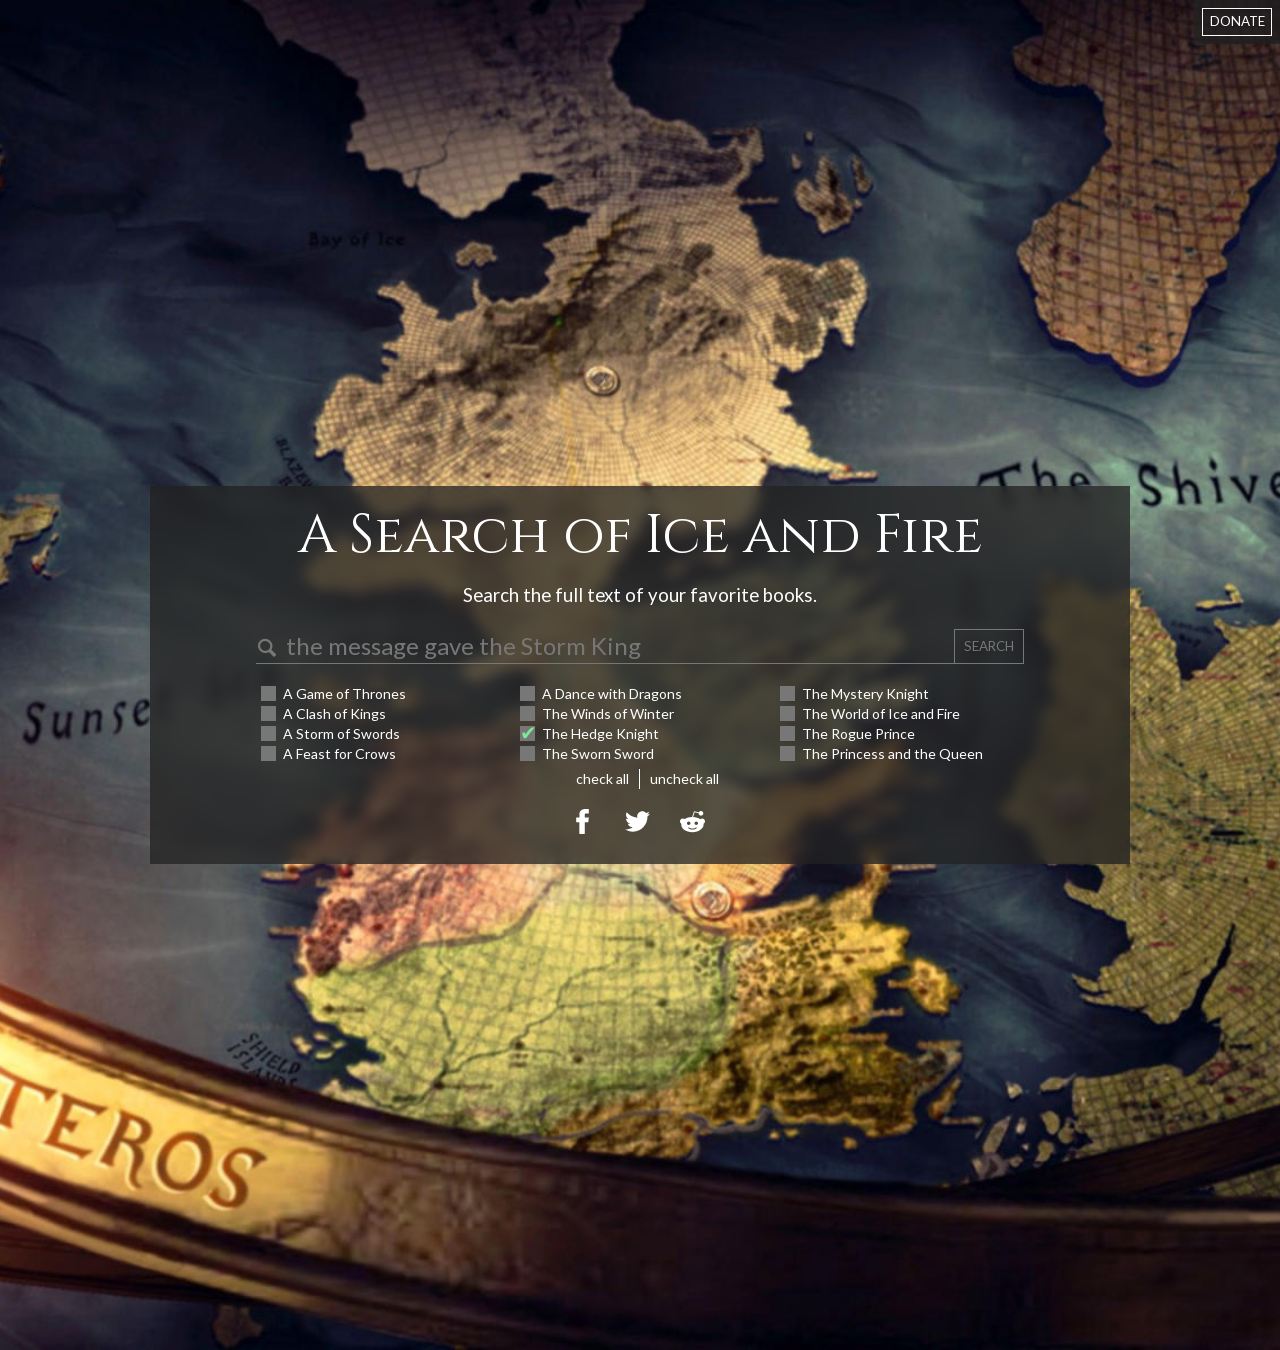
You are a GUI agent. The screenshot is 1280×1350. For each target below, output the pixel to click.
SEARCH (989, 646)
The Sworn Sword (598, 753)
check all (602, 778)
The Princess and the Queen (892, 753)
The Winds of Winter (608, 713)
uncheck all (684, 778)
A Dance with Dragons (612, 693)
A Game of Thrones (344, 693)
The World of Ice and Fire (881, 713)
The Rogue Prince (858, 733)
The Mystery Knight (865, 693)
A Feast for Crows (339, 753)
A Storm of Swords (341, 733)
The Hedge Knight (600, 733)
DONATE (1237, 21)
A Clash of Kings (334, 713)
